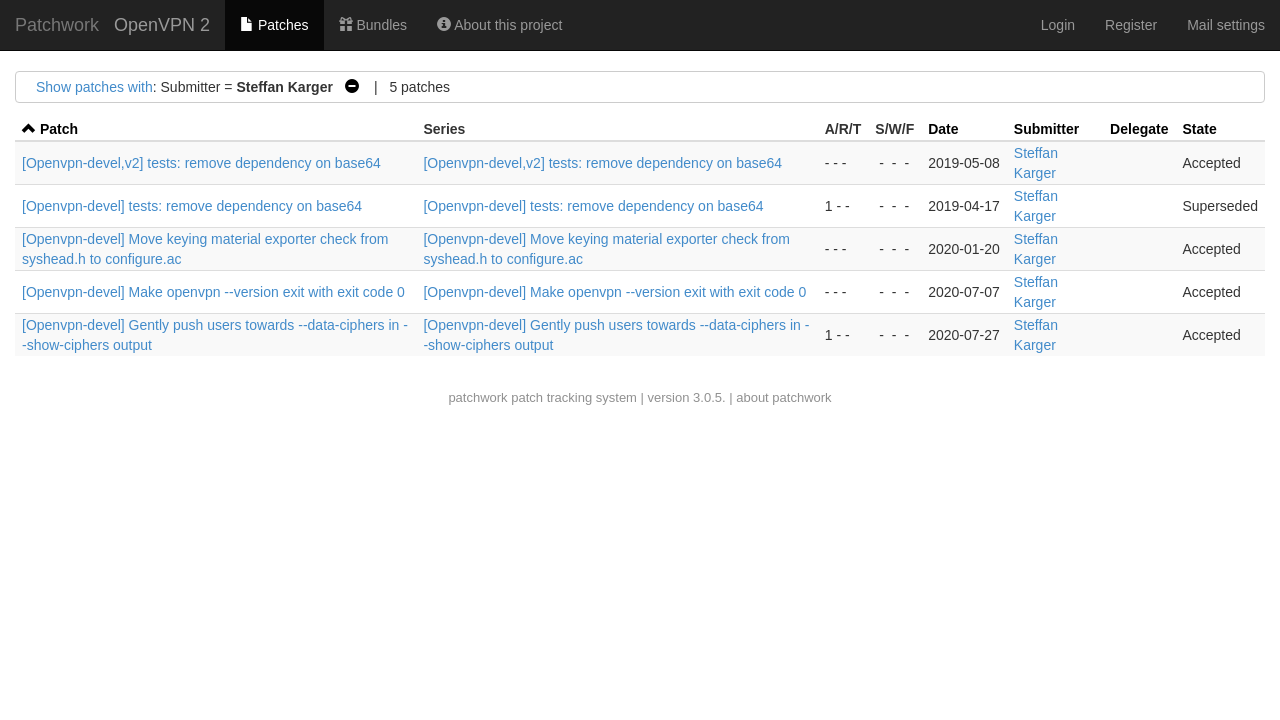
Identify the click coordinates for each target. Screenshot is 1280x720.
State (1199, 129)
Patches (274, 25)
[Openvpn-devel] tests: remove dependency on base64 (192, 206)
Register (1131, 25)
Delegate (1139, 129)
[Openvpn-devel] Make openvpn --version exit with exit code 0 (213, 292)
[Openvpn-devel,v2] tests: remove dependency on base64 (201, 163)
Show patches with (94, 87)
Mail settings (1226, 25)
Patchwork (57, 25)
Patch (59, 129)
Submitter (1046, 129)
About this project (499, 25)
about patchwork (783, 397)
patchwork (477, 397)
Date (943, 129)
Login (1058, 25)
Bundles (373, 25)
